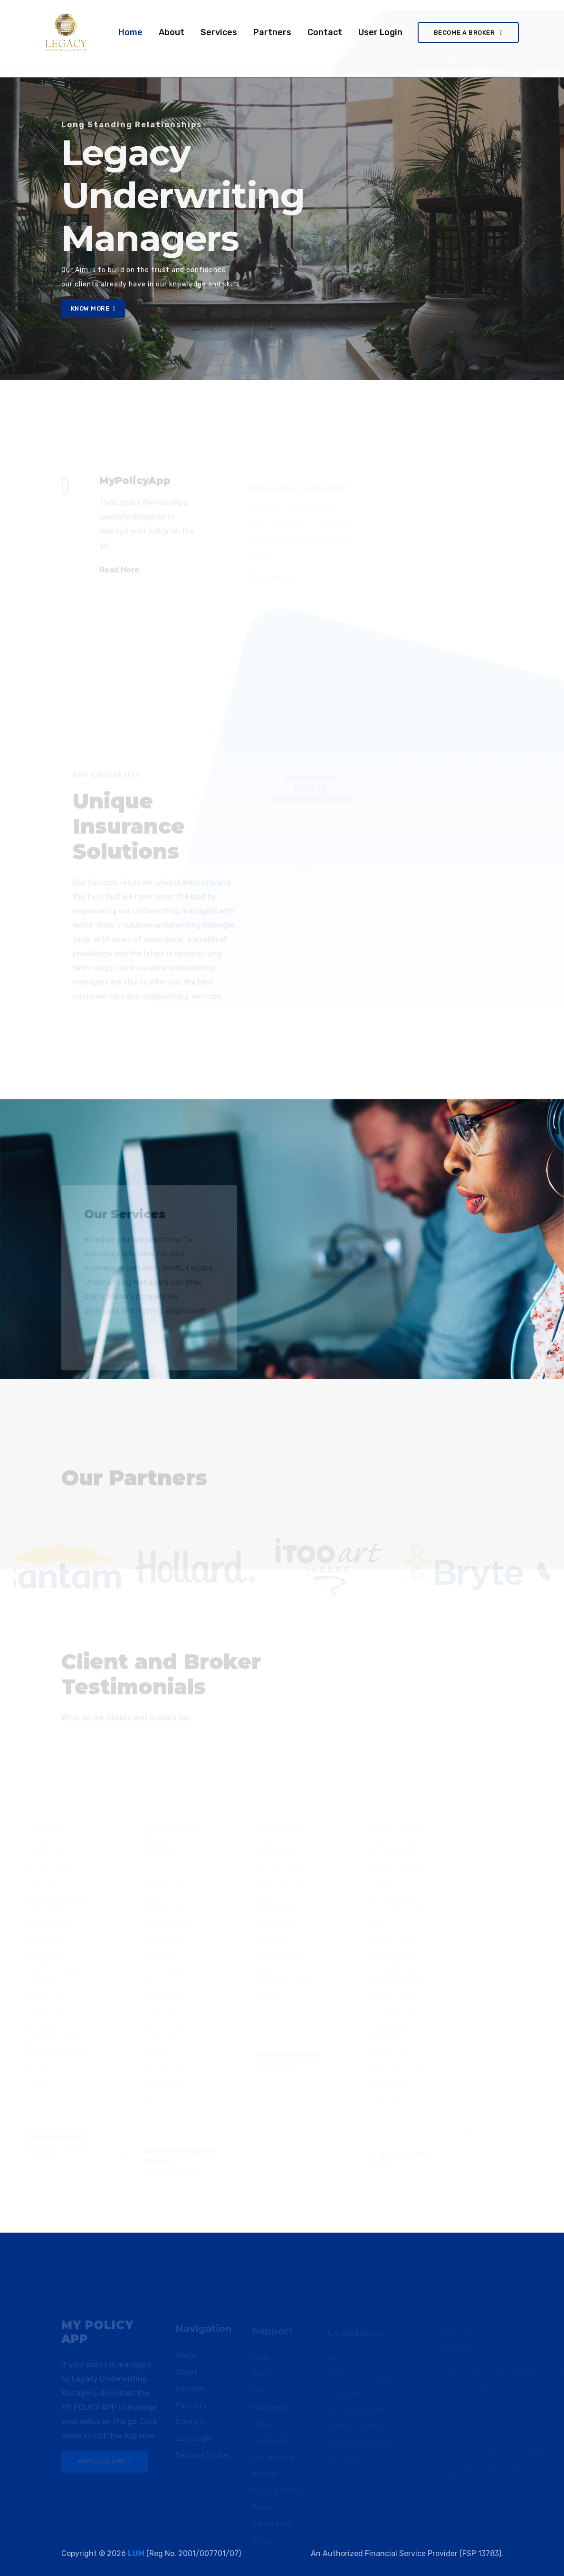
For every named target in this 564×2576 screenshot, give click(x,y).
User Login (380, 32)
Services (219, 32)
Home (132, 31)
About (171, 32)
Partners (272, 32)
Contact (324, 32)
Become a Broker (468, 32)
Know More (93, 308)
